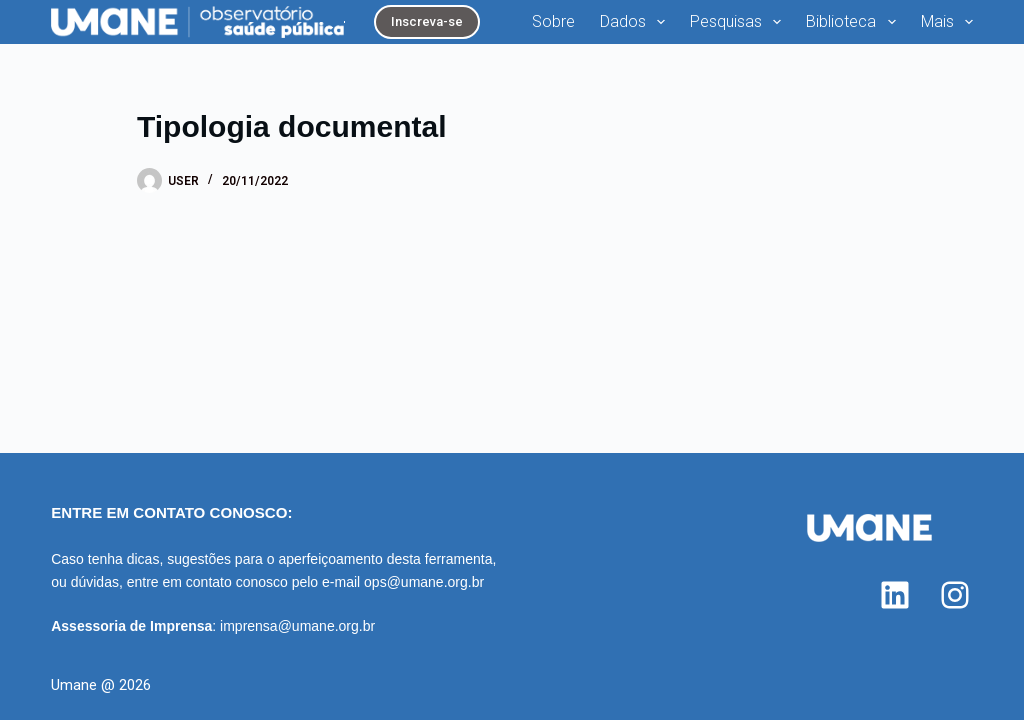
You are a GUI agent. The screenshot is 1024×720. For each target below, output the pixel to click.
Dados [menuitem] (636, 22)
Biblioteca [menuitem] (854, 22)
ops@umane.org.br (424, 582)
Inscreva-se (427, 21)
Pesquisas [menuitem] (739, 22)
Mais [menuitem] (947, 22)
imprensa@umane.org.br (297, 626)
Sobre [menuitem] (553, 21)
